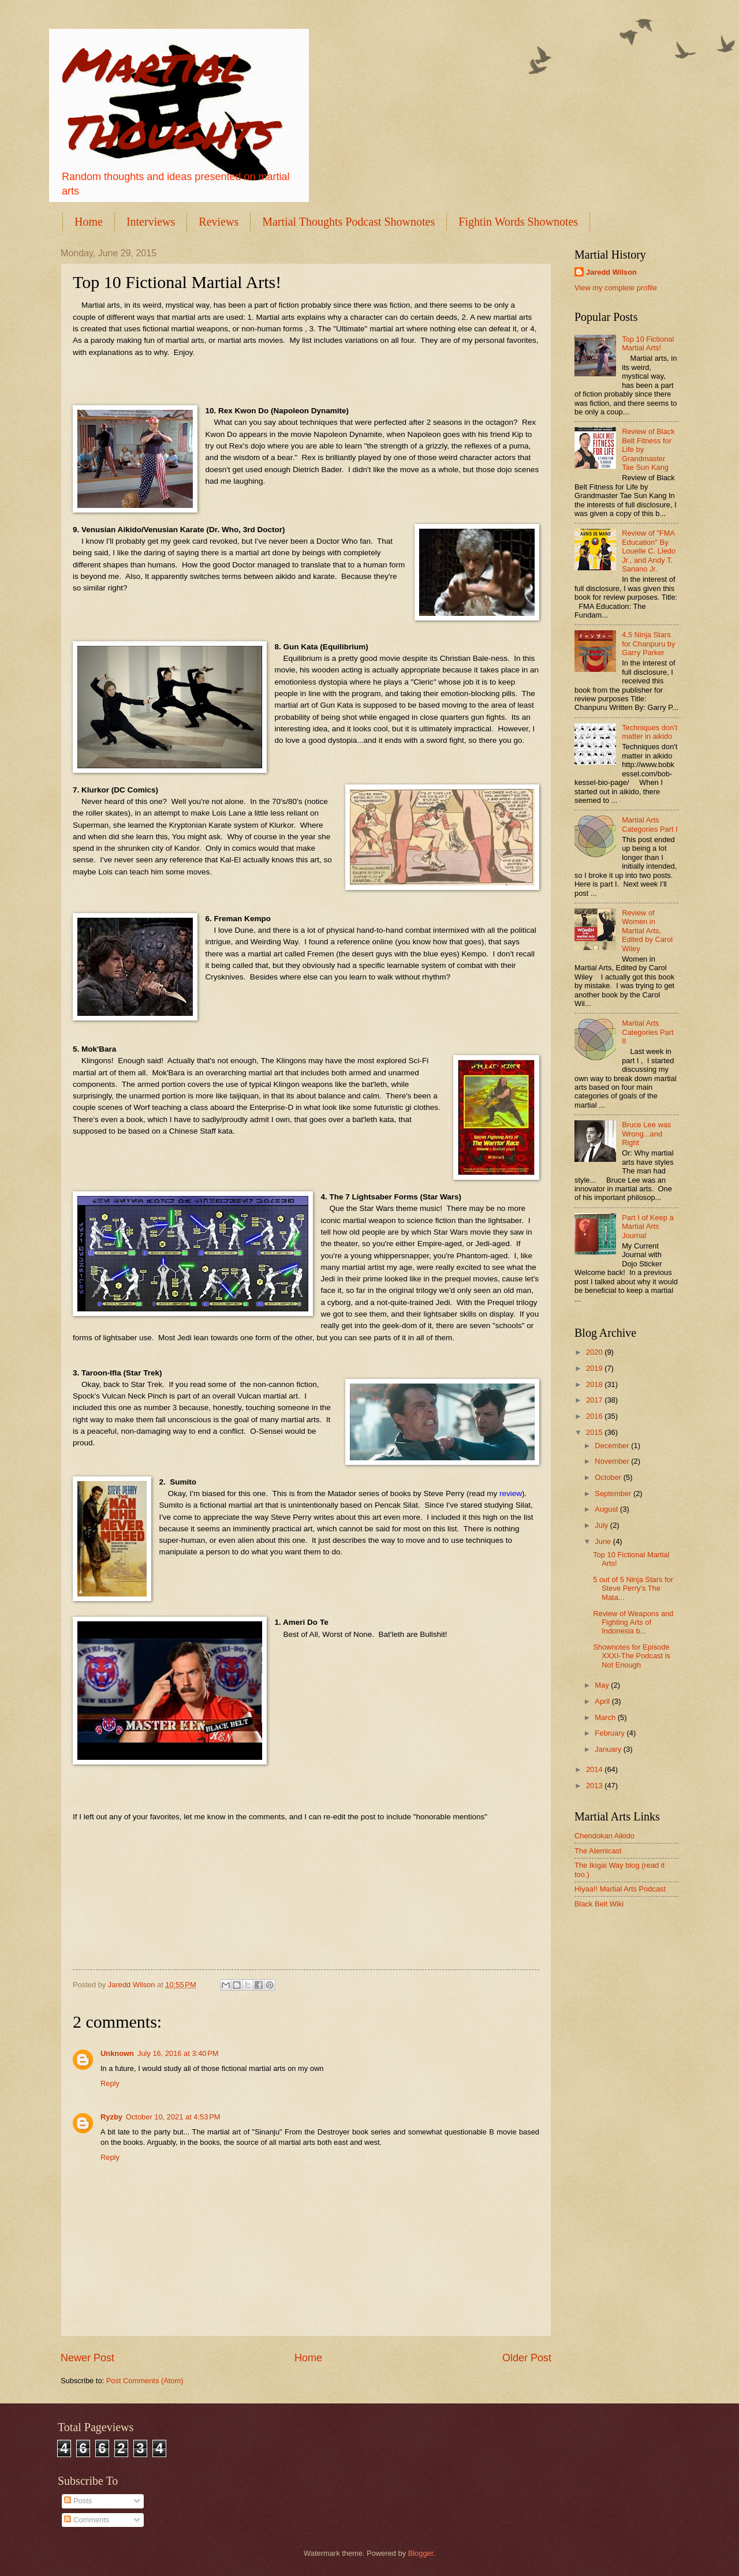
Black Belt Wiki (599, 1904)
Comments (86, 2519)
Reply (110, 2083)
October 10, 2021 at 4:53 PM (173, 2117)
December (613, 1445)
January (609, 1749)
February (610, 1733)
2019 (595, 1368)
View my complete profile (615, 287)
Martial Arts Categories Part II (647, 1032)
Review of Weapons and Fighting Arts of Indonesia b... (633, 1622)
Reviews (218, 221)
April (603, 1701)
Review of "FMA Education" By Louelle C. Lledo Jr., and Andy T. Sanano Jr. (648, 551)
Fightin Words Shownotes (518, 221)
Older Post (526, 2358)
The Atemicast (598, 1850)
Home (88, 221)
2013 (595, 1785)
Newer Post (87, 2358)
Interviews (150, 221)
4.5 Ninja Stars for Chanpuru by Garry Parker (648, 643)
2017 (595, 1400)
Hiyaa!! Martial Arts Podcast (620, 1889)
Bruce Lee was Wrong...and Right (646, 1133)
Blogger (421, 2553)
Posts (78, 2500)
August (607, 1509)
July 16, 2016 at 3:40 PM (178, 2053)
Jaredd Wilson (611, 272)
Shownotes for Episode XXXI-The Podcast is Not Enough (631, 1656)
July (602, 1525)
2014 (595, 1769)
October (609, 1477)
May (603, 1685)
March (606, 1717)
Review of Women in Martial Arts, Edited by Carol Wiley (647, 930)
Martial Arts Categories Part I (650, 824)
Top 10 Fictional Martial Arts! (648, 343)
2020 (595, 1352)
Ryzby (111, 2117)
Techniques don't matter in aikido (649, 732)
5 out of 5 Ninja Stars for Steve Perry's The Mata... (633, 1588)
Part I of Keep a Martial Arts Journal (647, 1226)
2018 (595, 1384)
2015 (595, 1432)
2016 (595, 1416)
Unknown (117, 2053)
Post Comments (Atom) (145, 2380)
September (614, 1493)
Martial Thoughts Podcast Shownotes (348, 221)
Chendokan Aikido (604, 1835)
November (613, 1461)
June (604, 1541)
